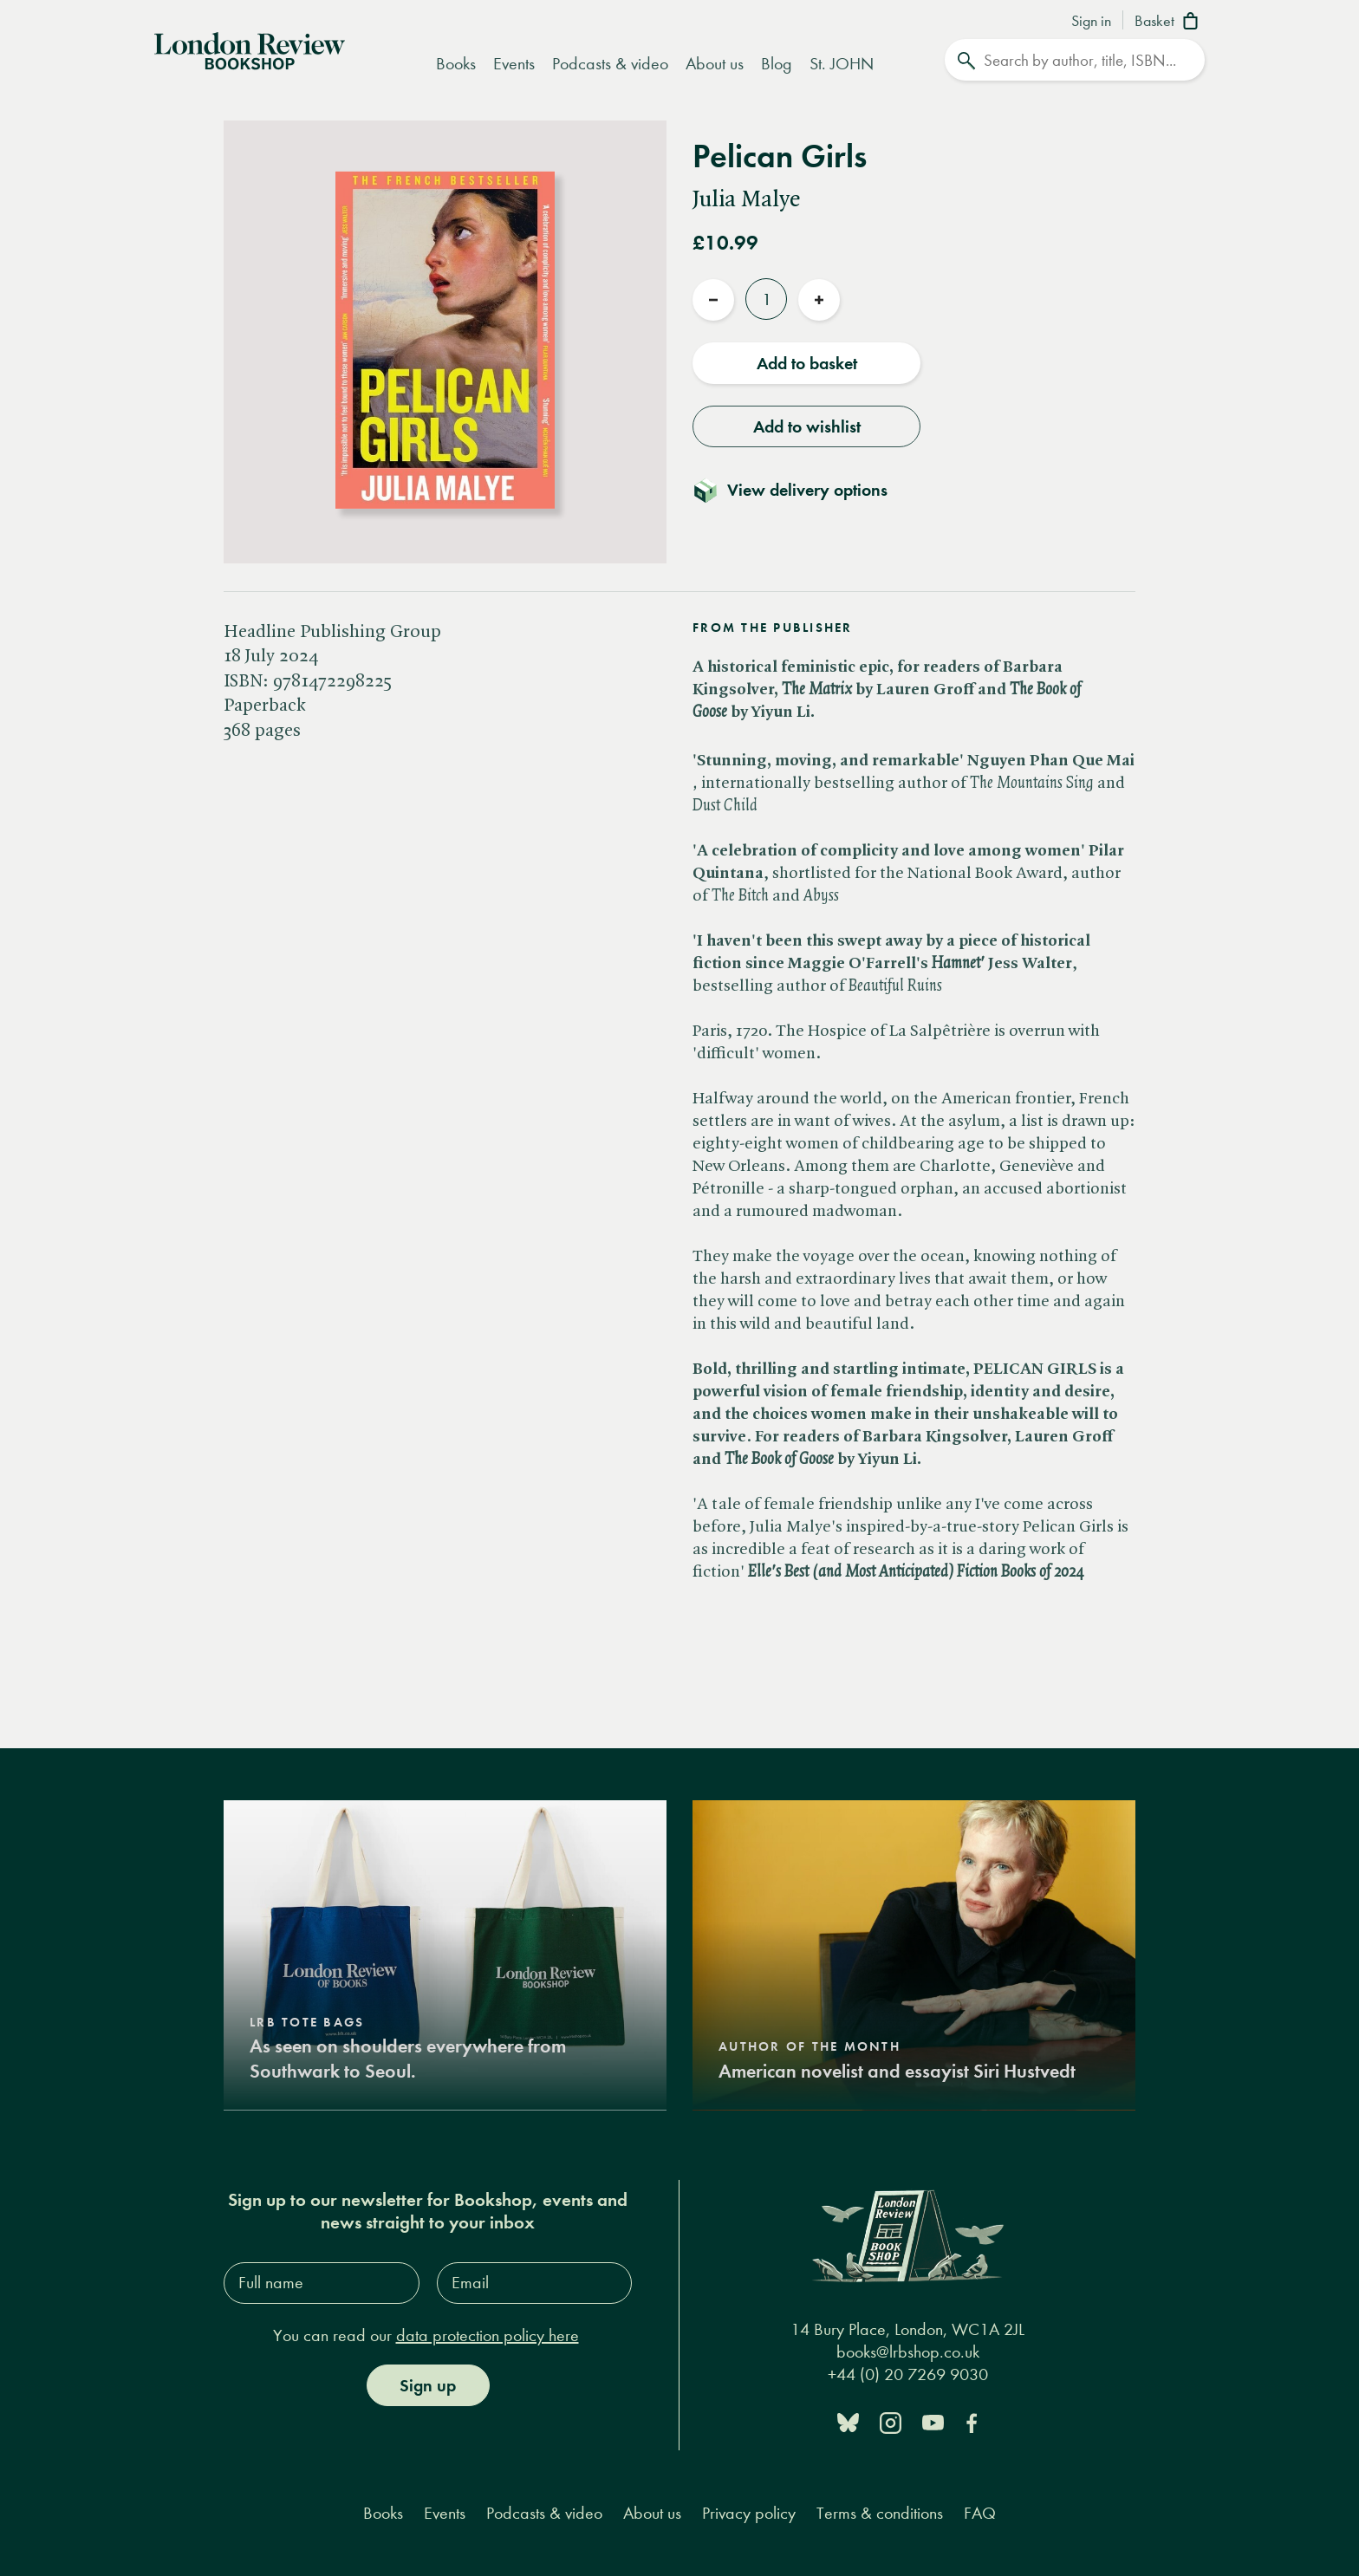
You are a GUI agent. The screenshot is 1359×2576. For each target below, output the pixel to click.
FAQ (980, 2512)
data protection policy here (487, 2335)
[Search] (1075, 60)
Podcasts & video (610, 64)
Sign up (428, 2384)
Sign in (1091, 21)
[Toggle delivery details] (800, 490)
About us (715, 64)
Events (514, 64)
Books (456, 64)
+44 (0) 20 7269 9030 (908, 2374)
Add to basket (807, 363)
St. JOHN (842, 64)
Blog (776, 64)
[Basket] (1170, 22)
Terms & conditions (879, 2512)
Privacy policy (749, 2512)
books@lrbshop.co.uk (907, 2351)
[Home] (249, 49)
